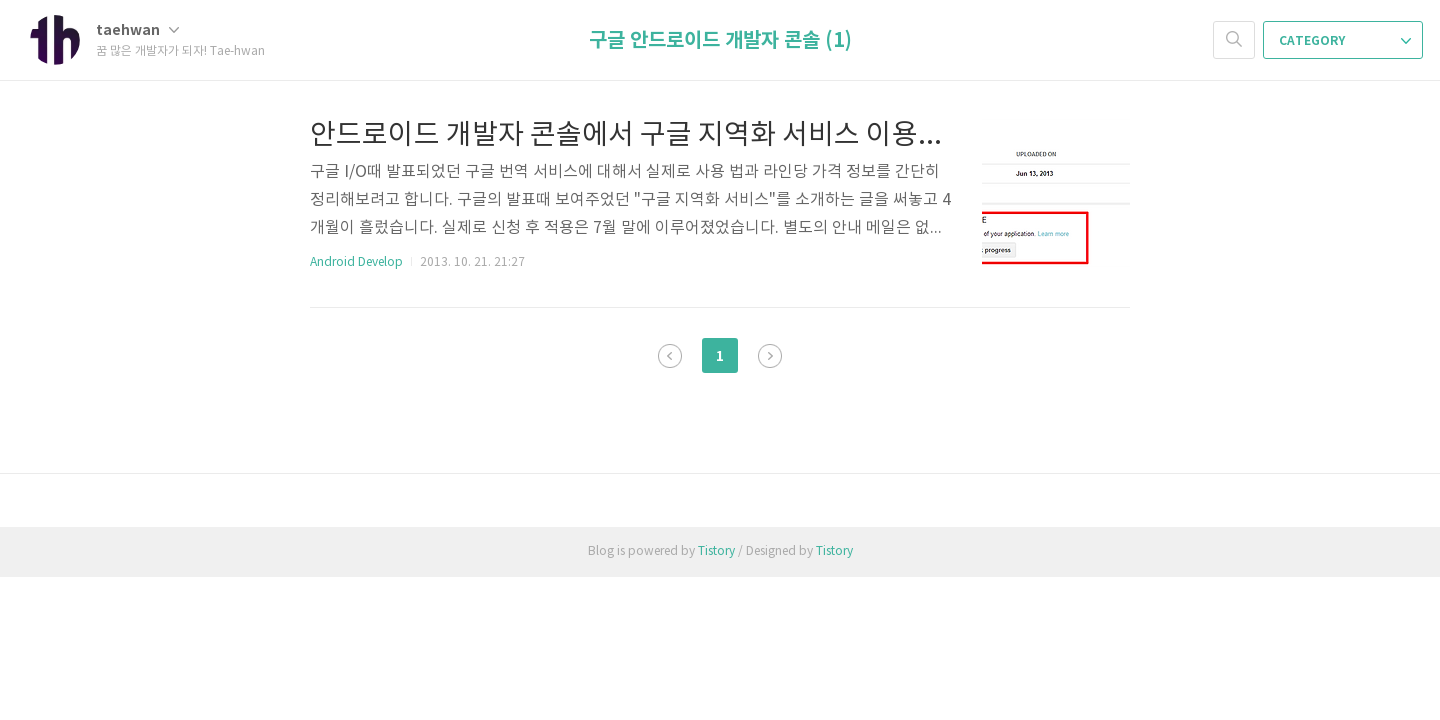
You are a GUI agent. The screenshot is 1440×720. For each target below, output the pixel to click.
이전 (670, 356)
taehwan (137, 30)
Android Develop (356, 262)
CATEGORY (1345, 41)
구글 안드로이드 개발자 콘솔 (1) (720, 41)
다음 (770, 356)
